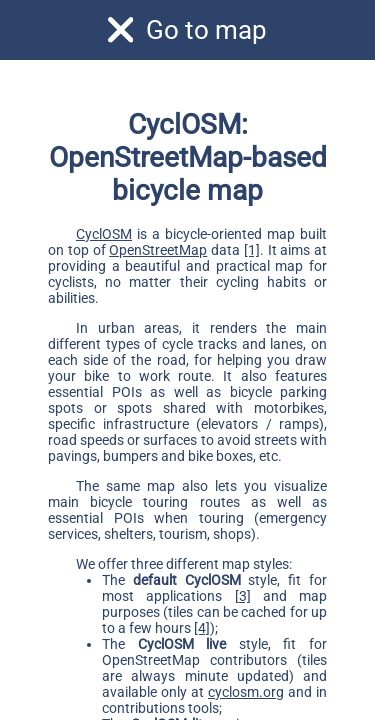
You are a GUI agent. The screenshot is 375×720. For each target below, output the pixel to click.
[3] (243, 596)
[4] (202, 628)
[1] (252, 250)
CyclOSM (104, 234)
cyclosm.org (246, 692)
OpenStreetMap (158, 250)
